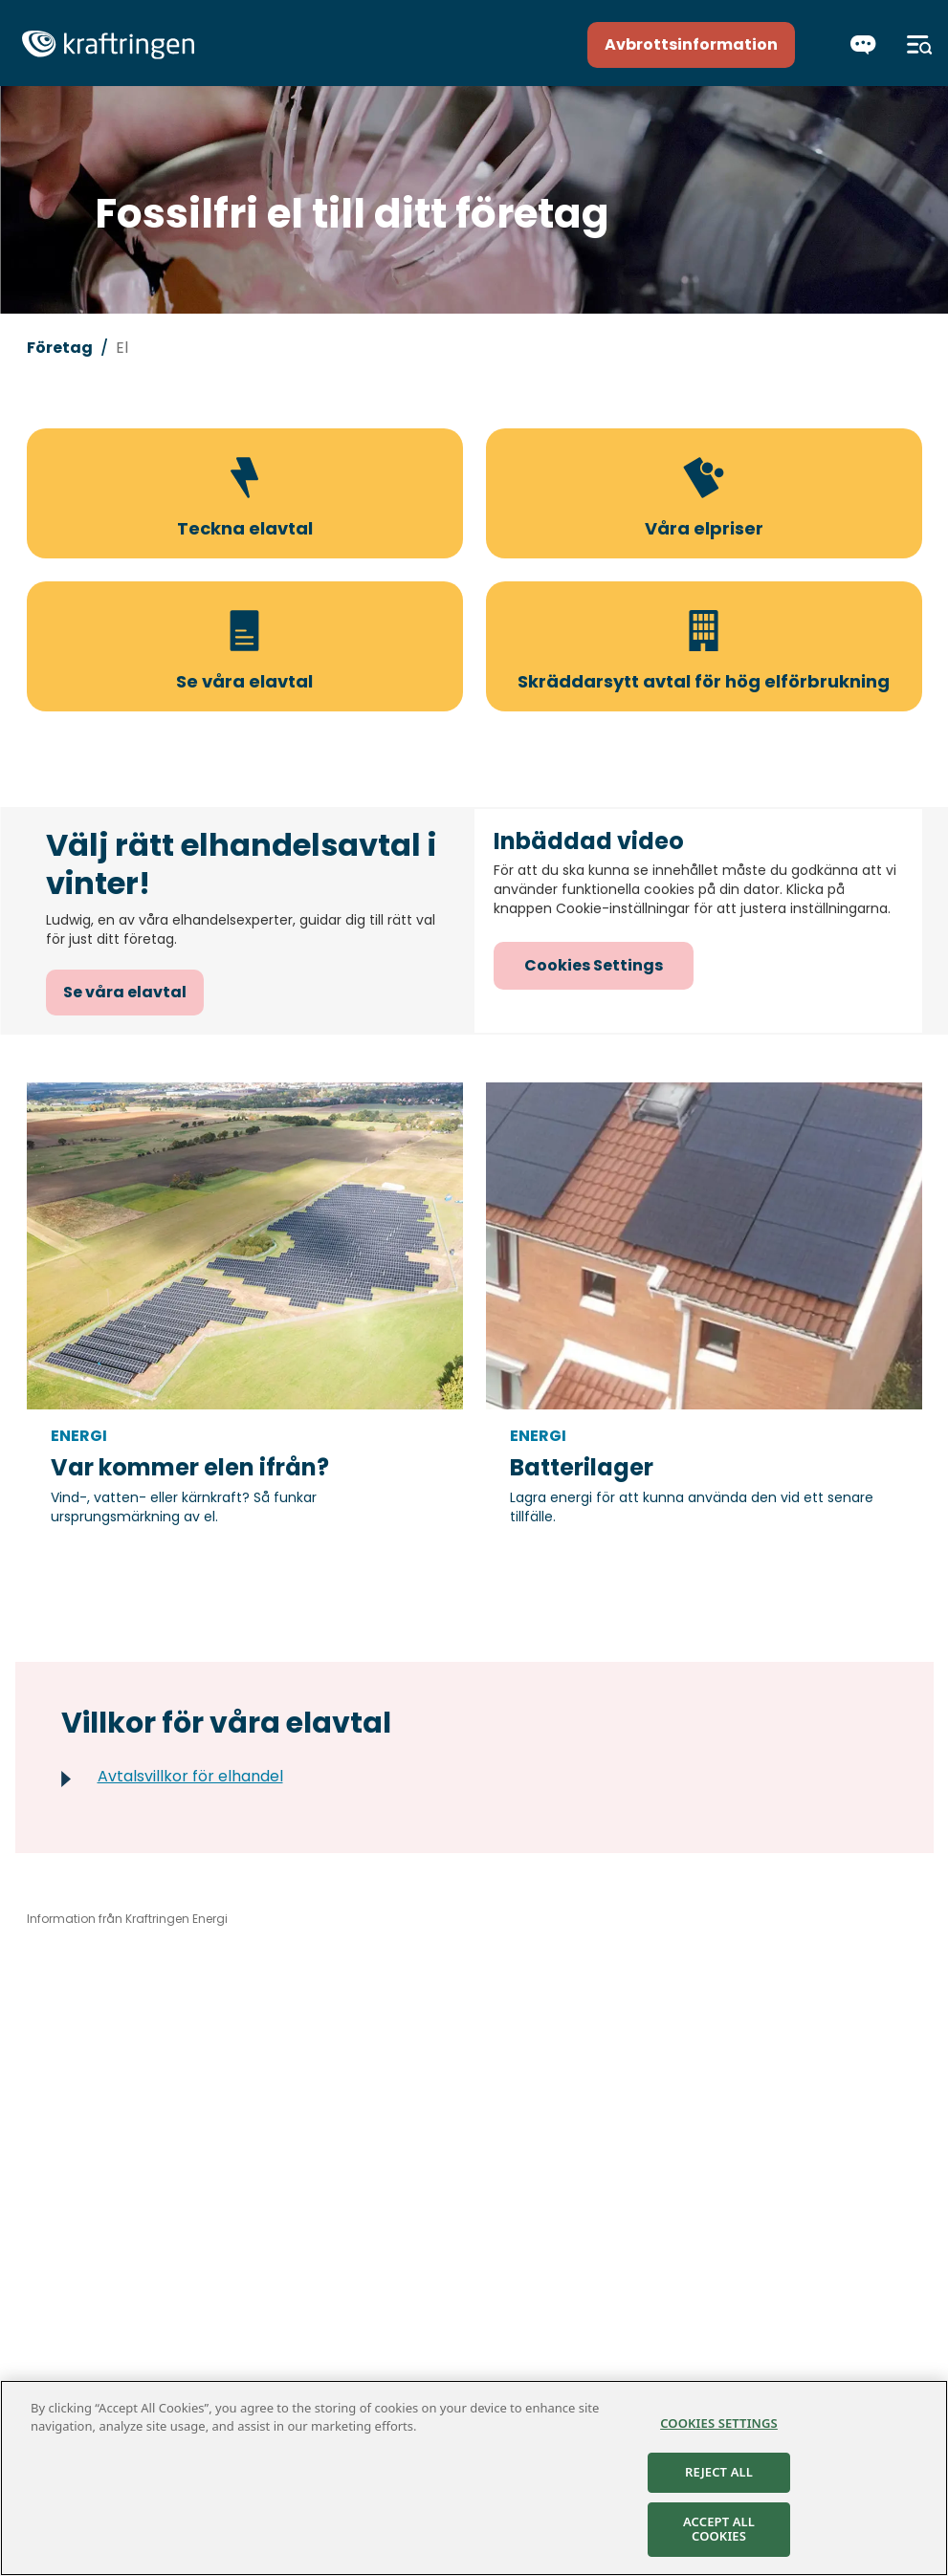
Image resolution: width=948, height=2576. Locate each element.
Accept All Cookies (719, 2530)
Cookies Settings (593, 965)
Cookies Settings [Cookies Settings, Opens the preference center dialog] (719, 2424)
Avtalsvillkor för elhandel (190, 1776)
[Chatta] (863, 45)
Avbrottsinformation (691, 44)
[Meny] (920, 45)
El (122, 348)
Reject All (719, 2473)
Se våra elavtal (125, 992)
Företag (60, 348)
